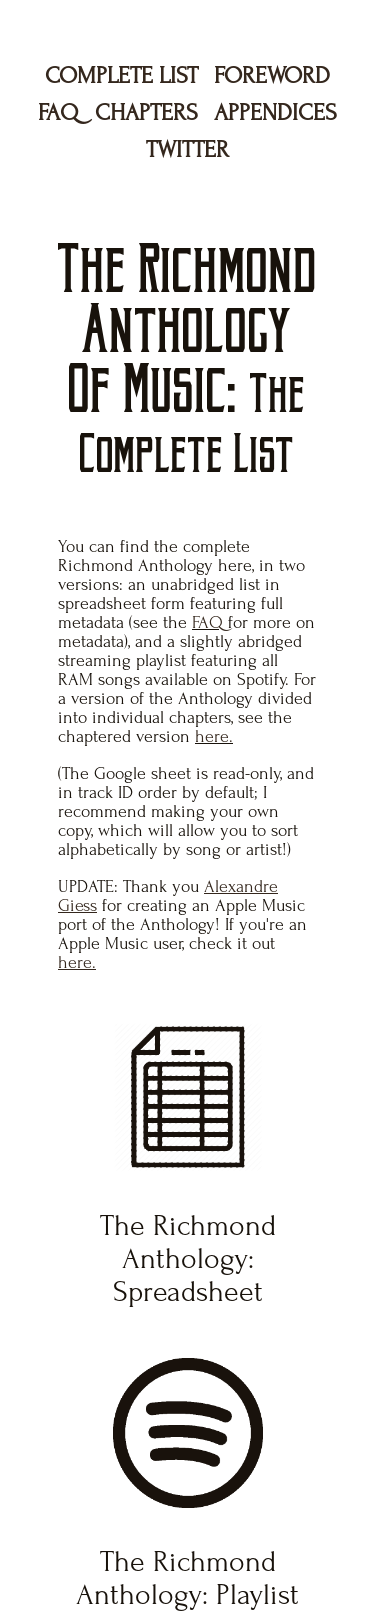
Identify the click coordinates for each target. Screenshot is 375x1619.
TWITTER (187, 149)
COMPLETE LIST (121, 75)
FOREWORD (272, 75)
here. (214, 736)
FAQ (58, 112)
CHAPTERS (146, 112)
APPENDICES (275, 112)
